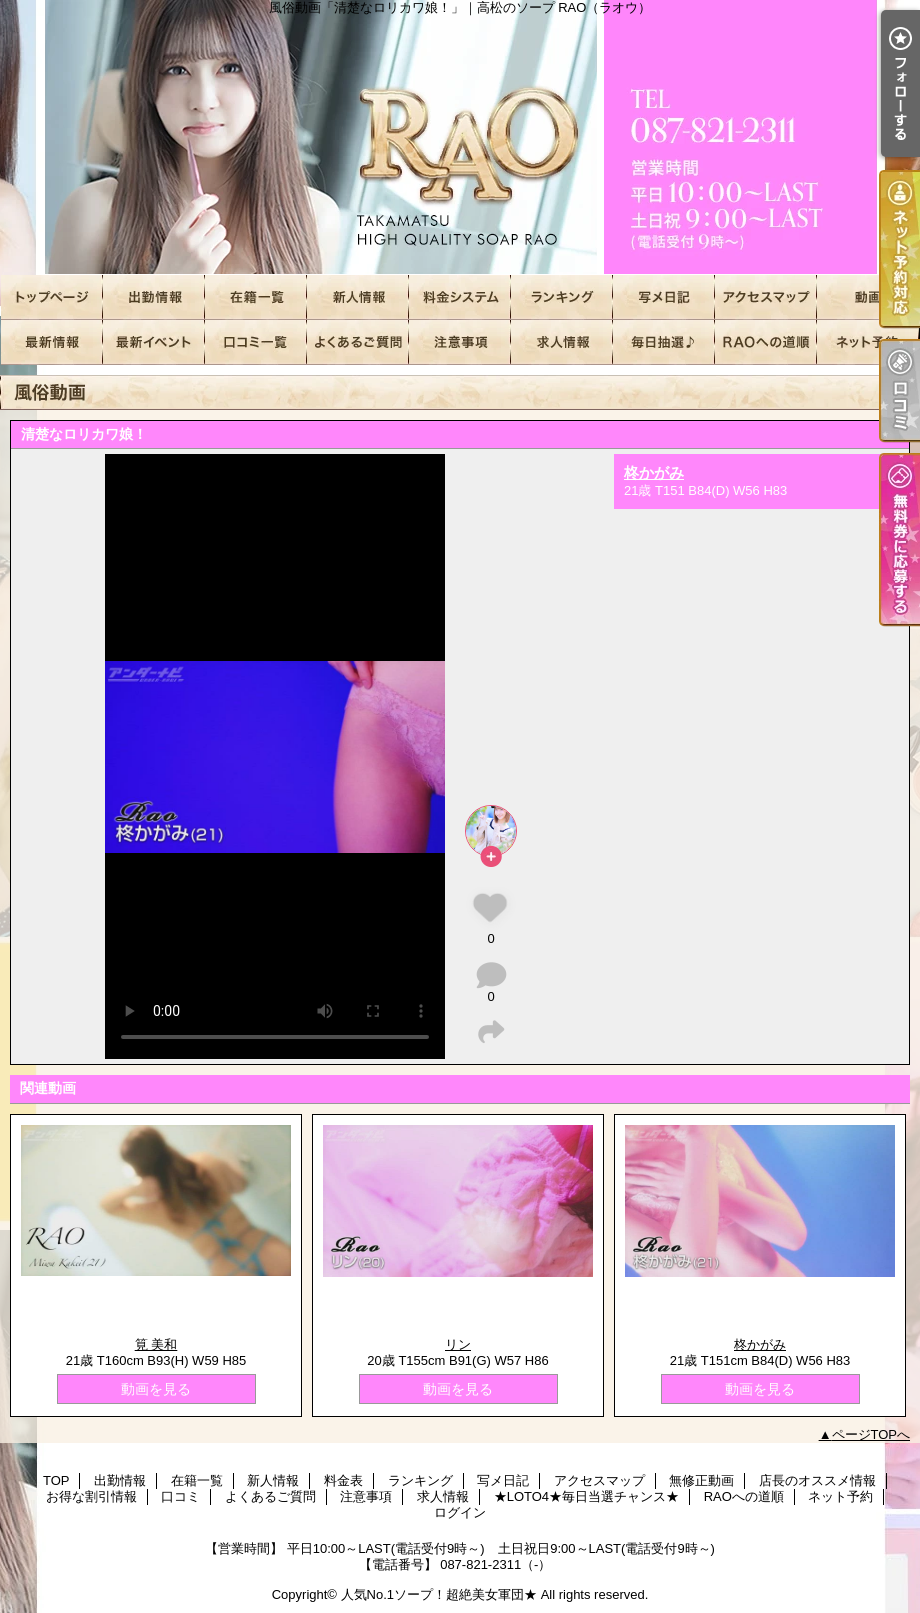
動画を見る (156, 1389)
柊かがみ (654, 472)
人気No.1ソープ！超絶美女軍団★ (439, 1594)
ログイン (460, 1512)
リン (458, 1344)
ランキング (562, 297)
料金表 (460, 297)
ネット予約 (868, 342)
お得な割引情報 (154, 342)
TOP (52, 297)
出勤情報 (154, 297)
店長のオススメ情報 (52, 342)
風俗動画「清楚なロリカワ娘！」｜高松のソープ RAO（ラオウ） (460, 137)
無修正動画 (868, 297)
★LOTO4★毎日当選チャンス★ (664, 342)
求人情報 (562, 342)
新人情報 (358, 297)
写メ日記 (664, 297)
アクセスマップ (766, 297)
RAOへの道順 (766, 342)
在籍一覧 (256, 297)
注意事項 (460, 342)
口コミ (256, 342)
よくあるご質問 (358, 342)
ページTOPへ (871, 1434)
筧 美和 (156, 1344)
